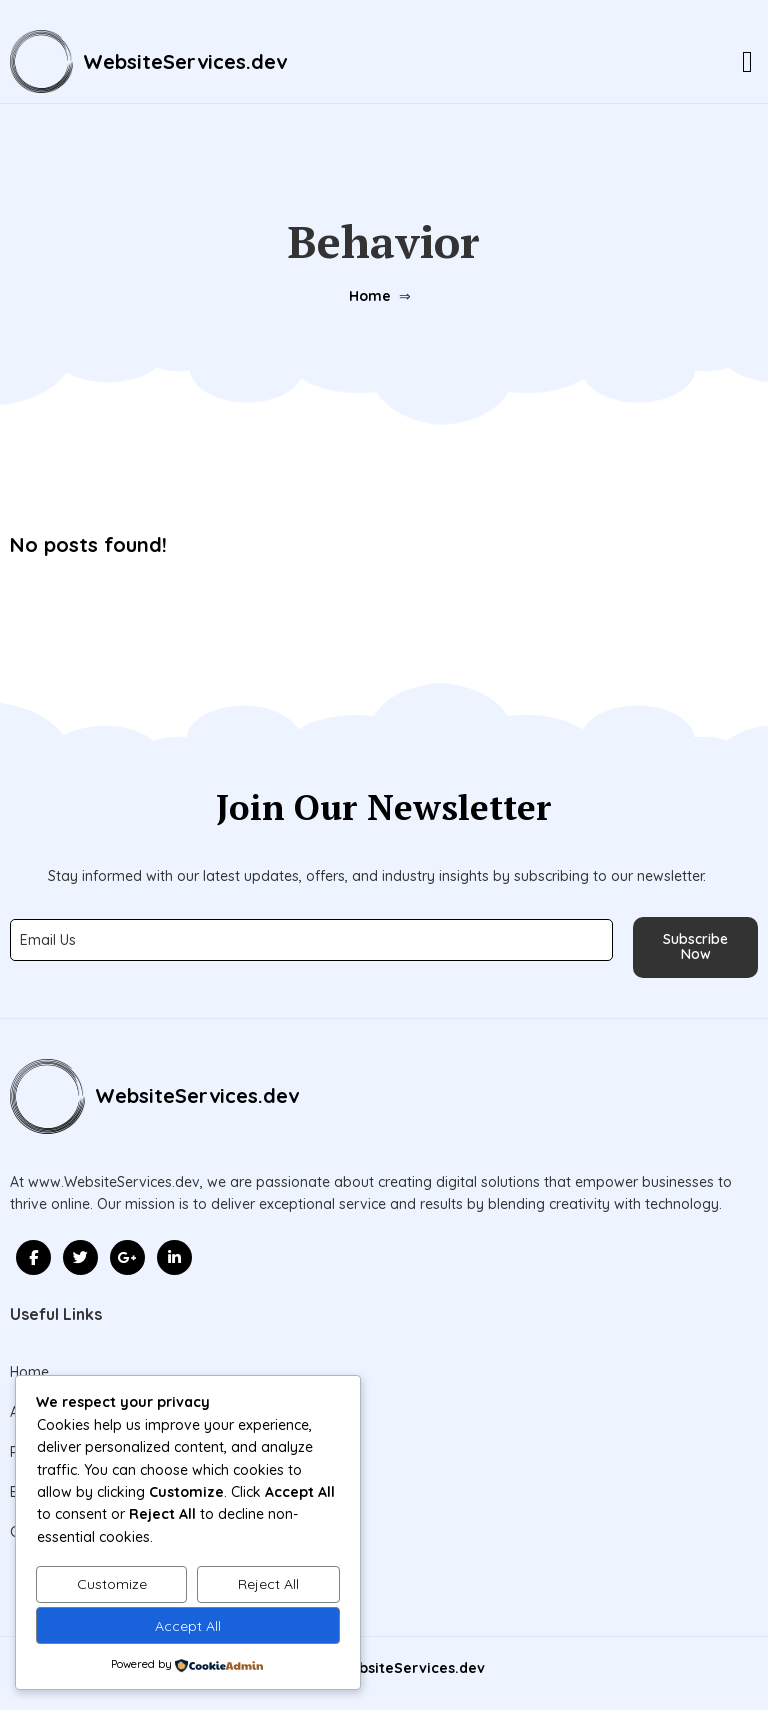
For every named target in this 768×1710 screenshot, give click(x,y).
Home (370, 296)
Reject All (268, 1584)
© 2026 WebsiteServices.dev (384, 1668)
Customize (112, 1584)
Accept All (188, 1626)
